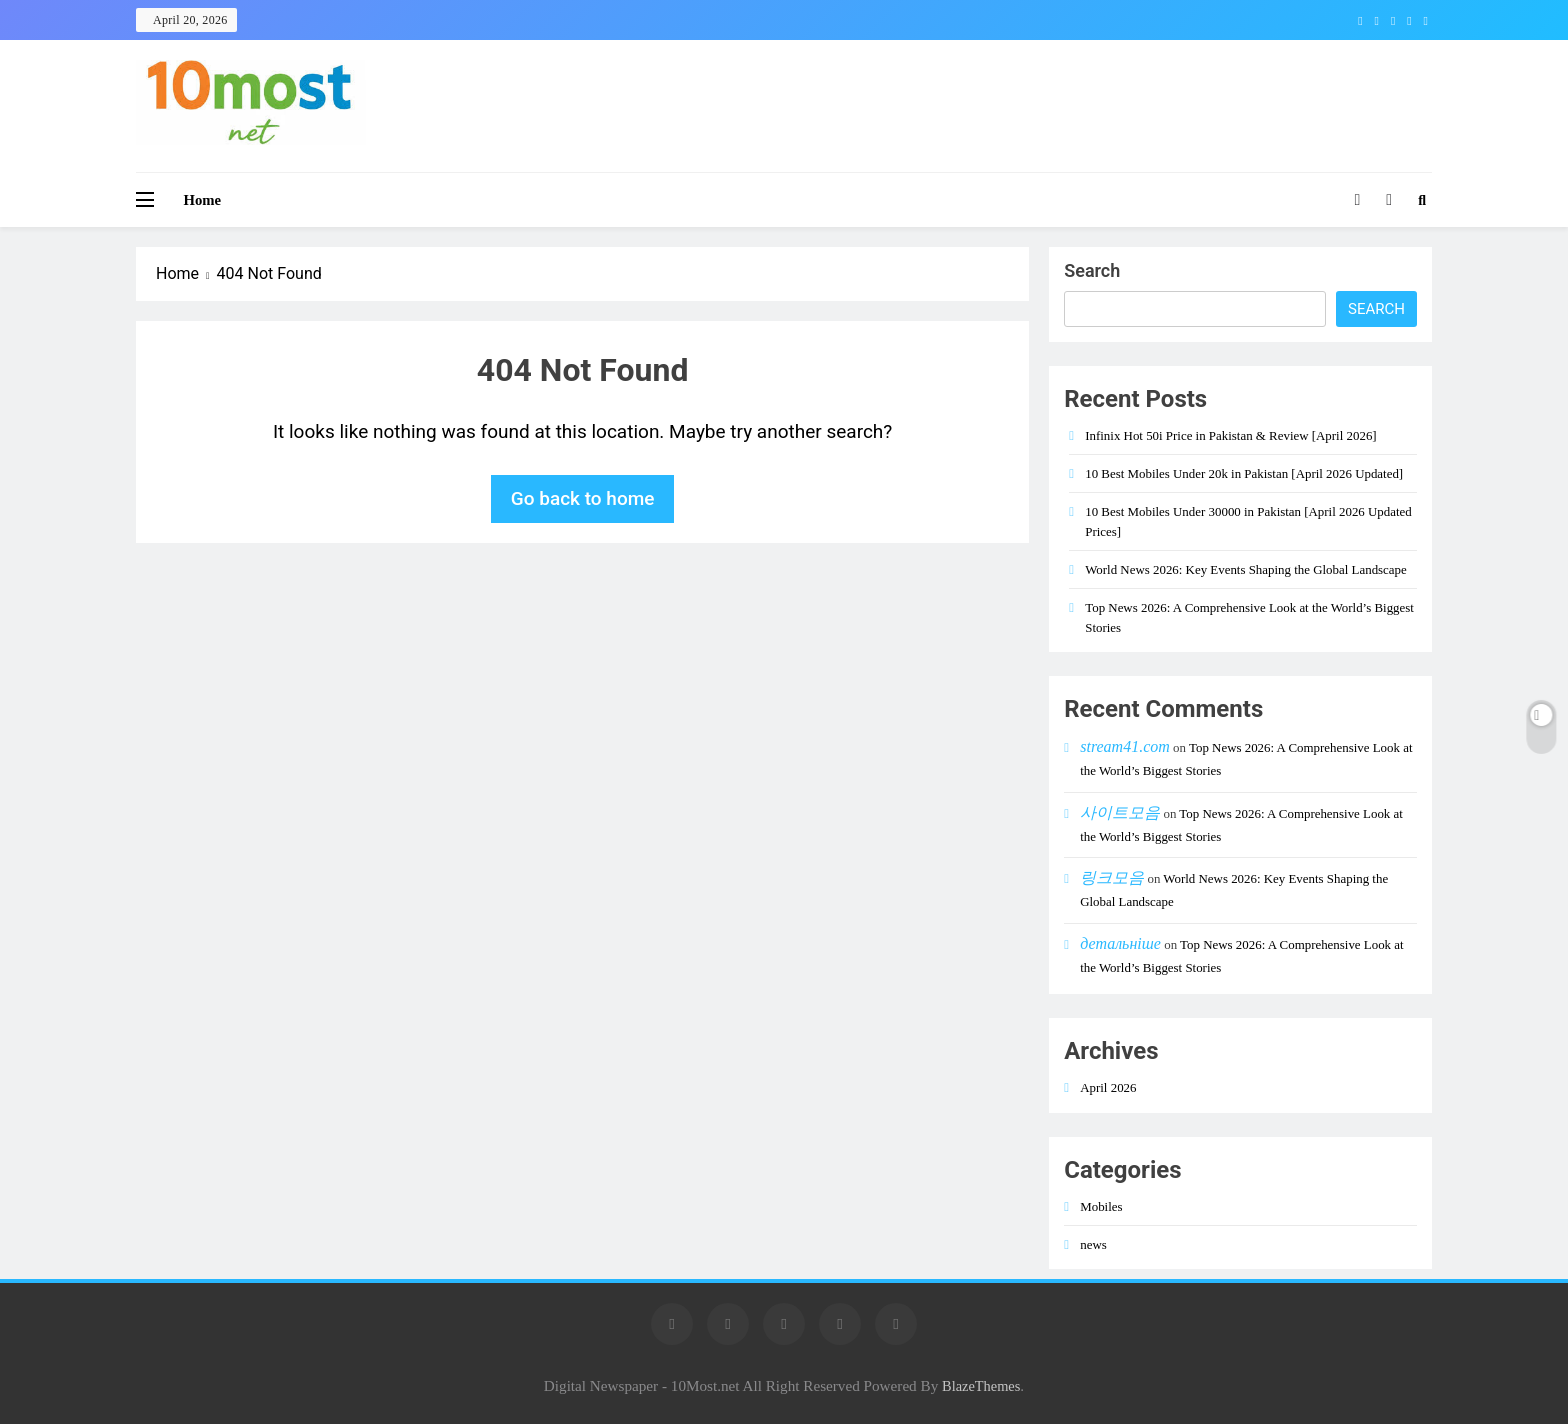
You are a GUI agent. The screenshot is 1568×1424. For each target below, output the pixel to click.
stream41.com (1125, 746)
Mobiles (1101, 1206)
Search (1092, 270)
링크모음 (1112, 877)
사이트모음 (1120, 812)
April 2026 (1108, 1087)
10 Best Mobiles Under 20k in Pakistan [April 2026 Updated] (1244, 473)
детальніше (1120, 943)
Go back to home (583, 498)
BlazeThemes (981, 1386)
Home (203, 200)
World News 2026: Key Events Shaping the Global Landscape (1246, 569)
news (1093, 1244)
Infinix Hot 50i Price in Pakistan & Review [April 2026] (1230, 435)
